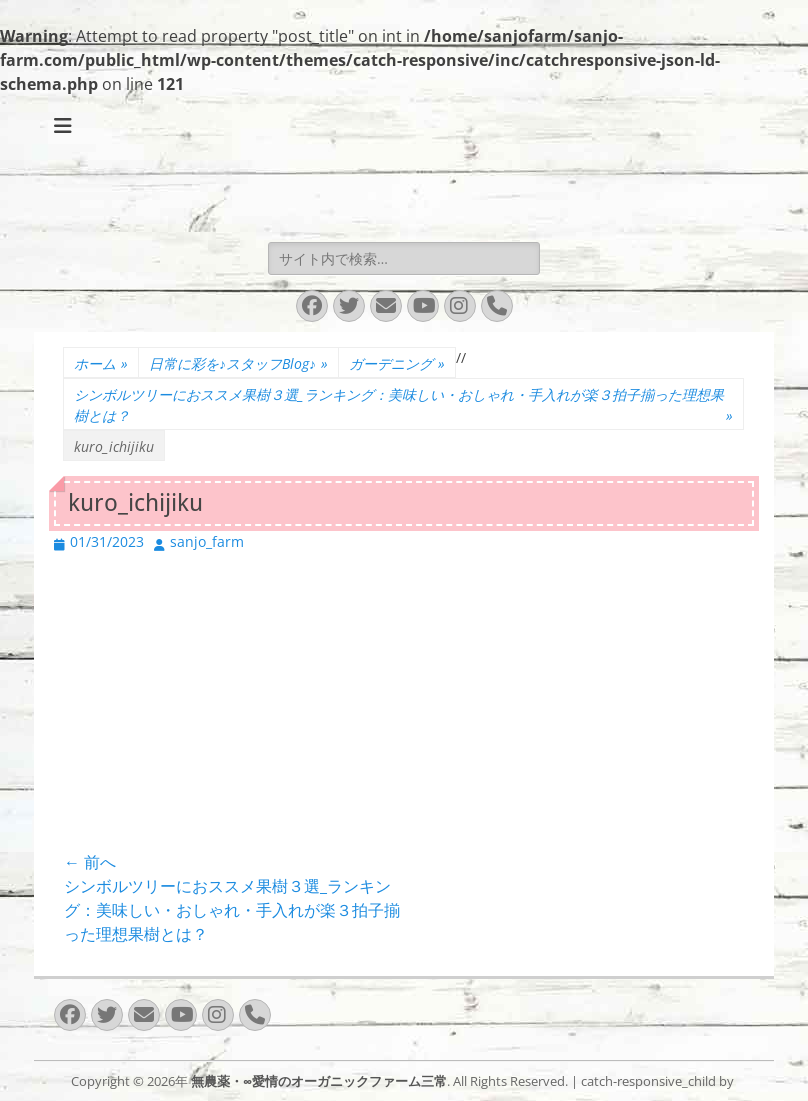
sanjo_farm (207, 541)
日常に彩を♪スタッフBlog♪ (238, 363)
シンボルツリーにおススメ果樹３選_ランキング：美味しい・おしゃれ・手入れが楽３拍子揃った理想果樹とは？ (403, 405)
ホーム (101, 363)
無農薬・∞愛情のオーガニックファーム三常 (319, 1081)
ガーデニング (397, 363)
